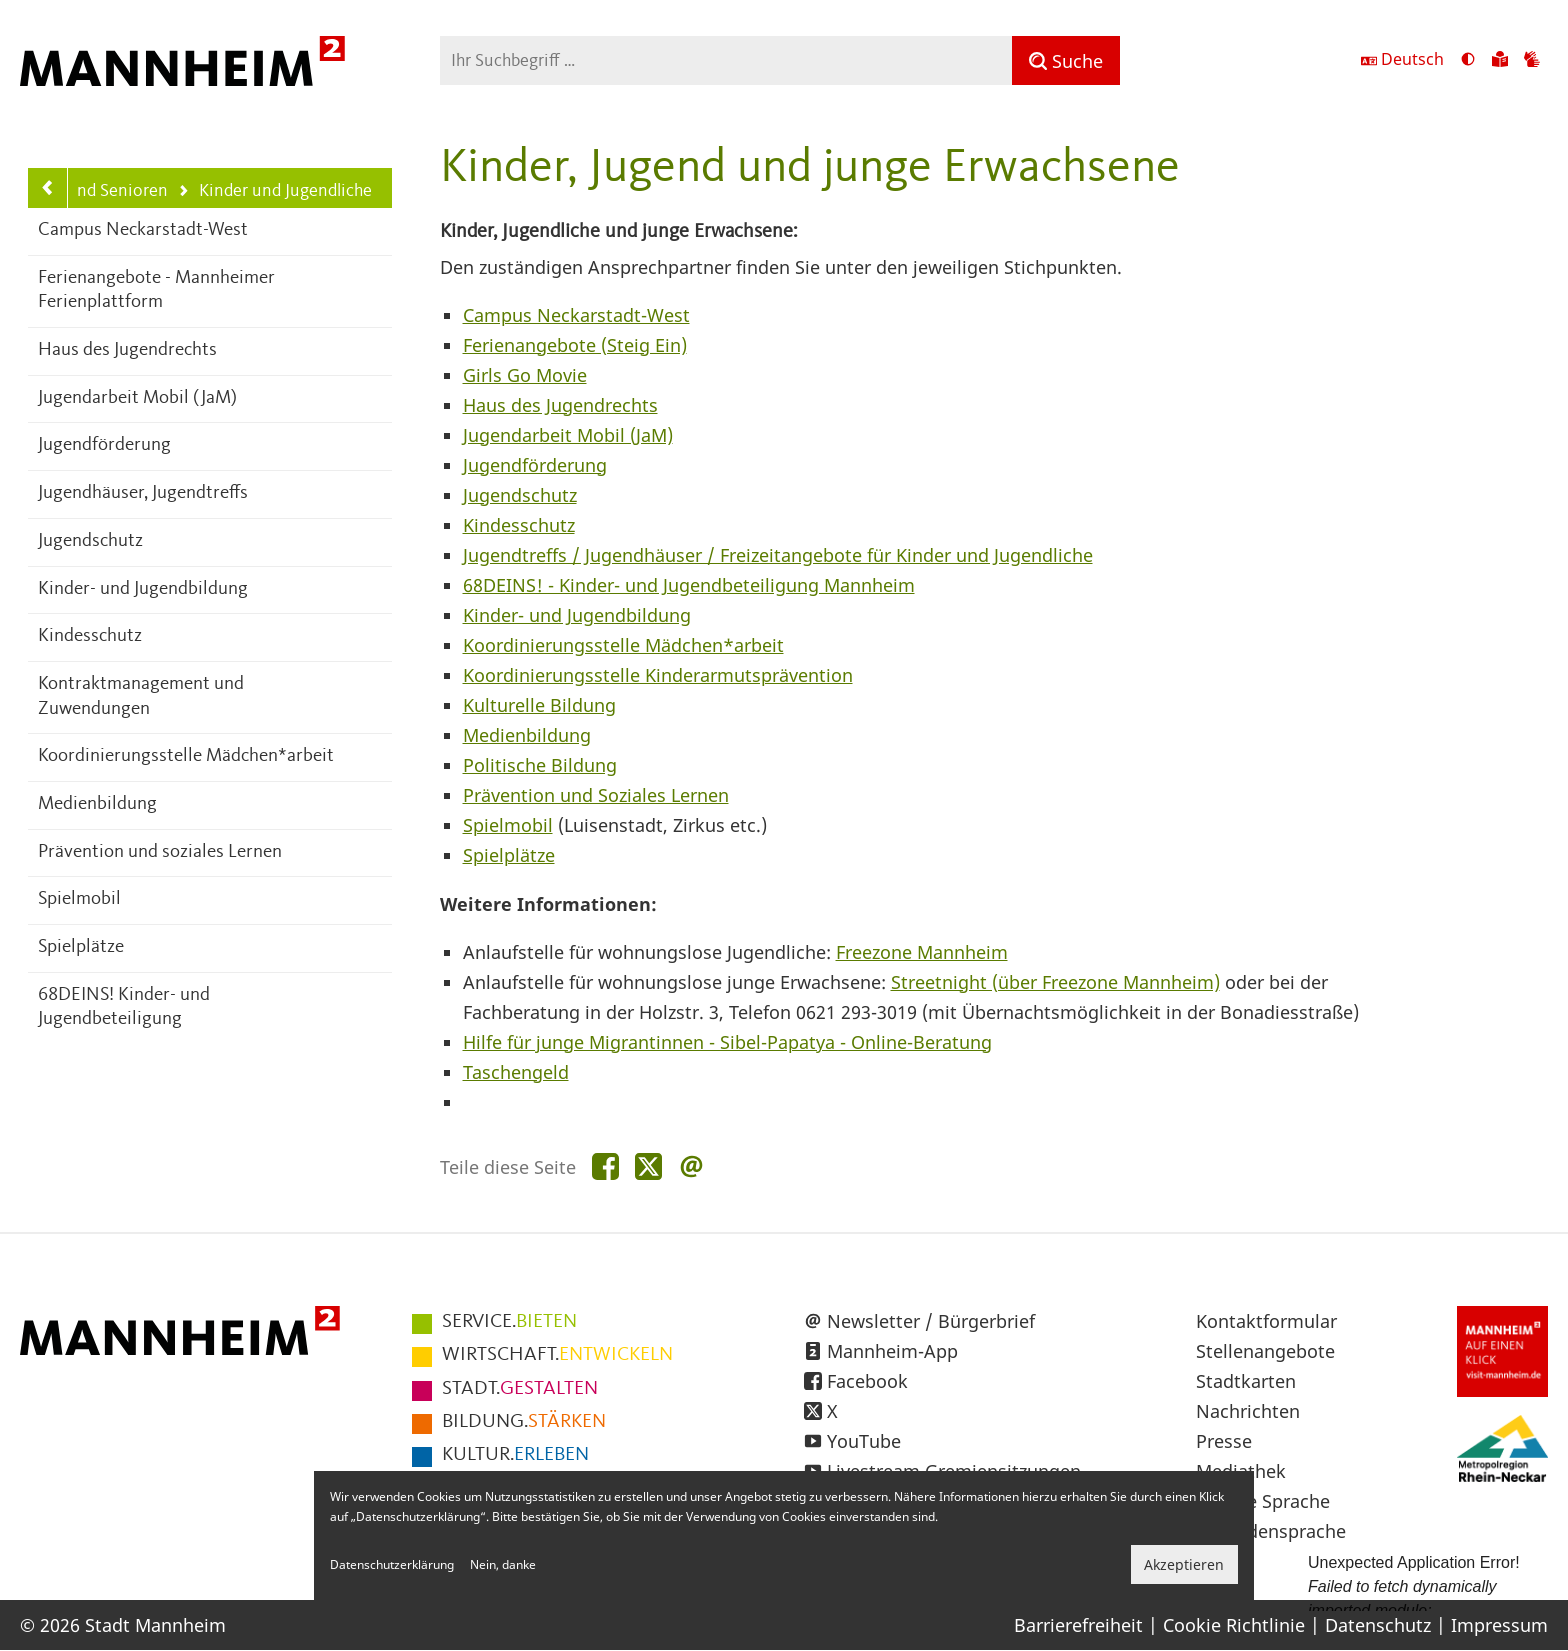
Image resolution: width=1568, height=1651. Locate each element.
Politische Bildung (540, 765)
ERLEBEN (515, 1455)
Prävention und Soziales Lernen (596, 795)
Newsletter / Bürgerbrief (931, 1321)
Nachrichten (1248, 1411)
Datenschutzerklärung (392, 1564)
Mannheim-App (892, 1351)
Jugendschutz (90, 541)
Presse (1224, 1441)
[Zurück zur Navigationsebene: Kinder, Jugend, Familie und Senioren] (48, 188)
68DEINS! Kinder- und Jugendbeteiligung (124, 1008)
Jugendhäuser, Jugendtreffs (143, 493)
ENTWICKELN (557, 1355)
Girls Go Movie (525, 375)
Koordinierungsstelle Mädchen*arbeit (186, 756)
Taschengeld (516, 1072)
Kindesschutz (90, 636)
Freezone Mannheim (922, 952)
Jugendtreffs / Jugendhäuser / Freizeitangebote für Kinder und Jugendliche (778, 555)
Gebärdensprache (1271, 1531)
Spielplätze (81, 947)
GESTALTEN (520, 1389)
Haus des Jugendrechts (127, 350)
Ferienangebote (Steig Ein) (575, 345)
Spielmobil (79, 899)
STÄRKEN (524, 1422)
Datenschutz (1378, 1625)
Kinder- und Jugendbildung (143, 589)
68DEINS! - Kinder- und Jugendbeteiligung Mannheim (689, 585)
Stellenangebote (1265, 1351)
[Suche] (1066, 60)
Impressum (1499, 1625)
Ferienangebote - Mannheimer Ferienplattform (156, 291)
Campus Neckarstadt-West (143, 230)
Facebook (867, 1381)
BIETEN (509, 1322)
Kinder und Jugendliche (274, 192)
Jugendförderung (104, 445)
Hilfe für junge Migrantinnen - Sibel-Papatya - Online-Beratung (727, 1042)
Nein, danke (503, 1564)
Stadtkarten (1246, 1381)
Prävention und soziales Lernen (160, 852)
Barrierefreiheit (1078, 1625)
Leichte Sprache (1263, 1501)
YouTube (864, 1441)
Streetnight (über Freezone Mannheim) (1055, 982)
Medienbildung (97, 804)
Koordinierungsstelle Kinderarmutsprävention (658, 675)
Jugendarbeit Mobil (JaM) (137, 398)
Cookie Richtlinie (1234, 1625)
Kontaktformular (1266, 1321)
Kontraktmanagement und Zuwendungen (141, 697)
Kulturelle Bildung (539, 705)
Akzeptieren (1184, 1564)
